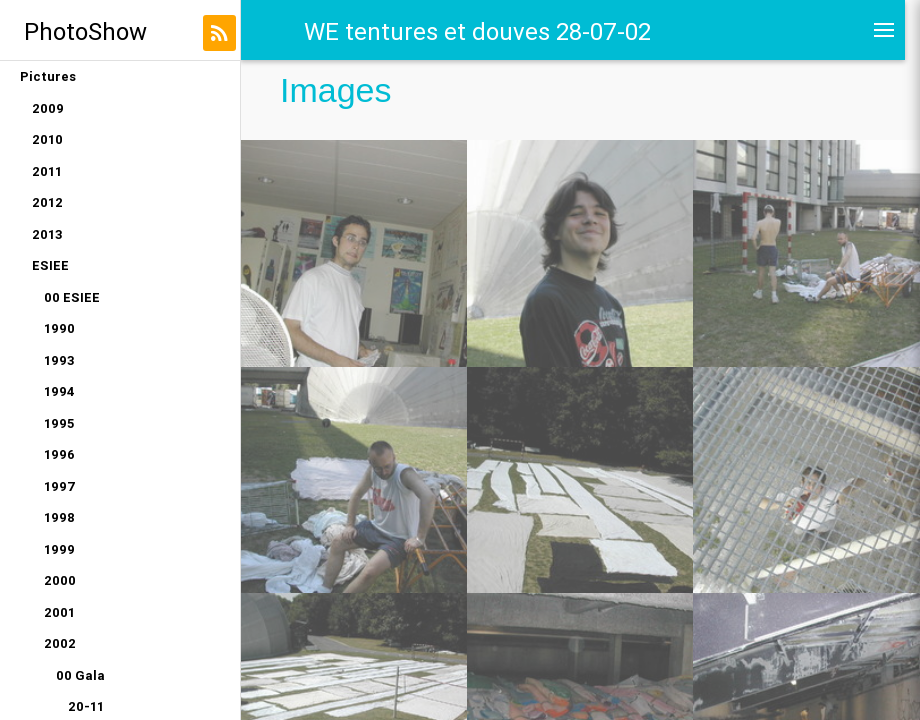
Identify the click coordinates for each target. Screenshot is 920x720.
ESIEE (50, 265)
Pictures (48, 76)
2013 (47, 234)
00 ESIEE (72, 297)
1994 (59, 391)
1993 (59, 360)
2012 (47, 202)
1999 (59, 549)
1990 (59, 328)
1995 (59, 423)
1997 (60, 486)
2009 (48, 108)
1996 (59, 454)
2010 (47, 139)
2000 (60, 580)
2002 (60, 643)
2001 (59, 612)
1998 (59, 517)
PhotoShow (85, 31)
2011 (47, 171)
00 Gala (80, 675)
